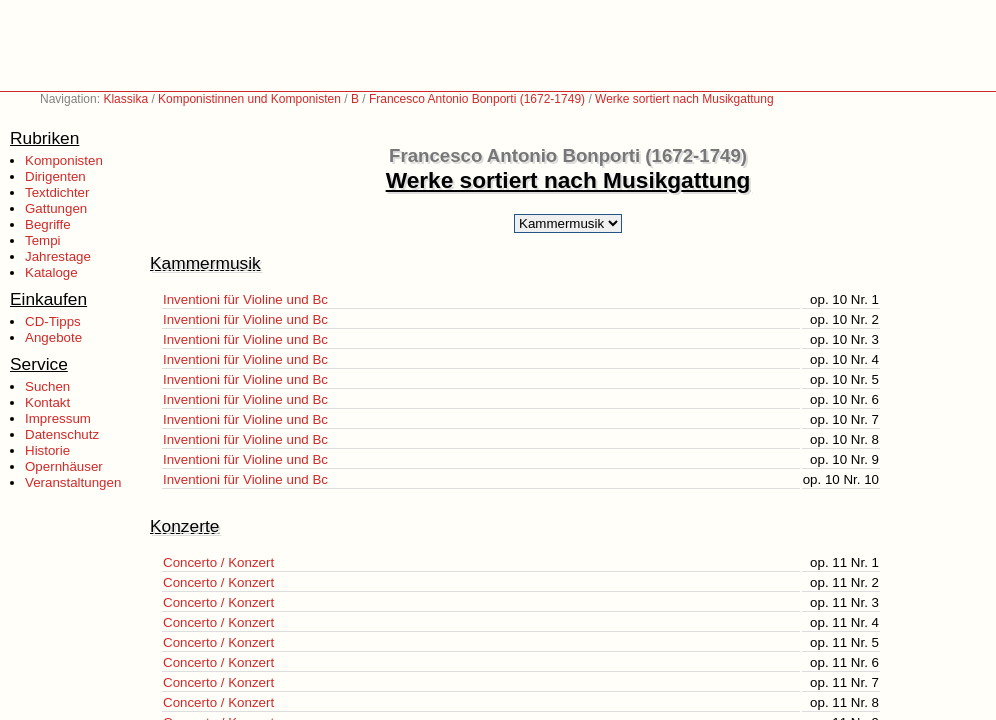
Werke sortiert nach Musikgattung (684, 99)
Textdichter (57, 192)
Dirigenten (55, 176)
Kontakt (47, 402)
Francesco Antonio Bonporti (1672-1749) (477, 99)
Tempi (43, 240)
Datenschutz (62, 434)
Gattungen (56, 208)
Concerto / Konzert (218, 562)
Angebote (53, 337)
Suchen (47, 386)
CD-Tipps (53, 321)
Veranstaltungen (73, 482)
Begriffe (48, 224)
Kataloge (51, 272)
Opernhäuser (64, 466)
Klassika (125, 99)
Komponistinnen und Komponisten (249, 99)
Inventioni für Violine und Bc (245, 299)
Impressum (58, 418)
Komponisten (64, 160)
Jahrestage (58, 256)
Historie (47, 450)
